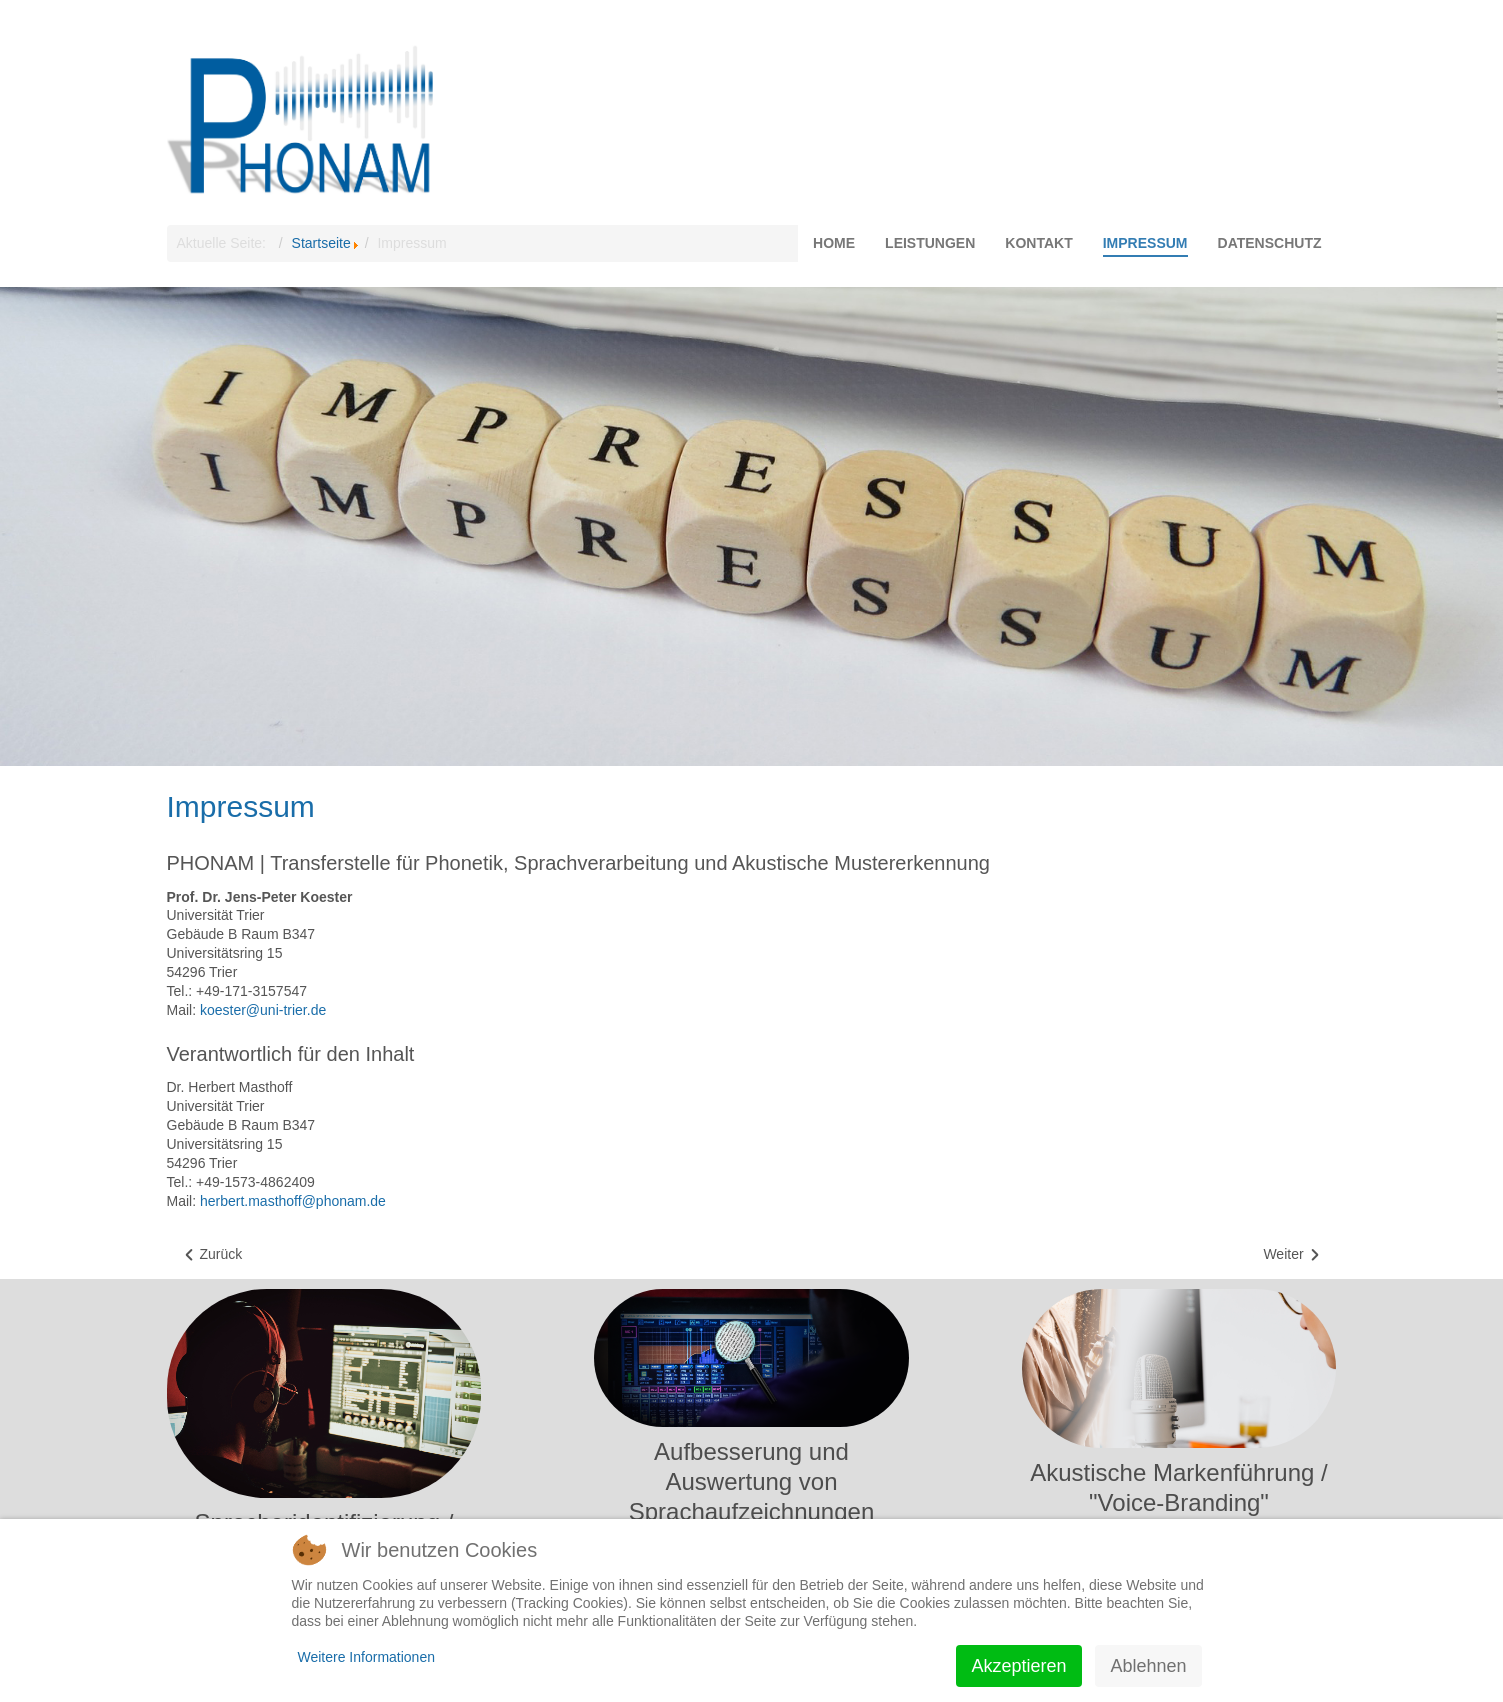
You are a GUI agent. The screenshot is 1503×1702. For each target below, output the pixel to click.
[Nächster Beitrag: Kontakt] (1292, 1255)
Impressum (241, 806)
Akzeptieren (1018, 1666)
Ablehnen (1148, 1666)
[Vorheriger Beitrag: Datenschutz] (212, 1255)
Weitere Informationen (366, 1657)
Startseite (321, 243)
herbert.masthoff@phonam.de (293, 1201)
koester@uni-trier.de (263, 1010)
